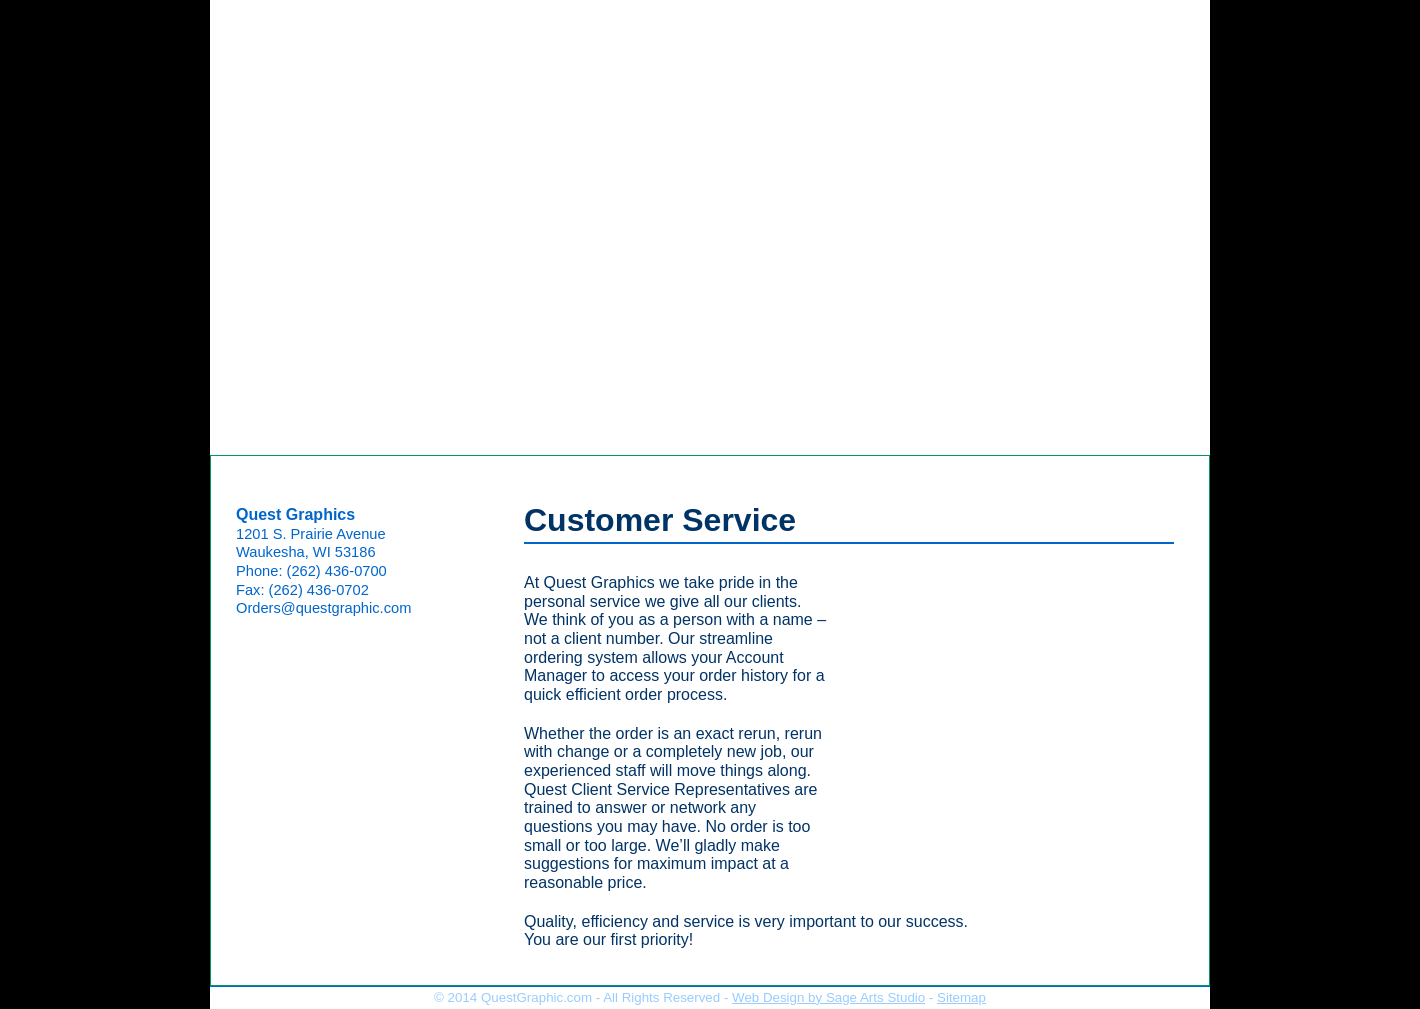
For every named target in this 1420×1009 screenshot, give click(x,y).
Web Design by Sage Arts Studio (828, 997)
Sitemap (961, 997)
